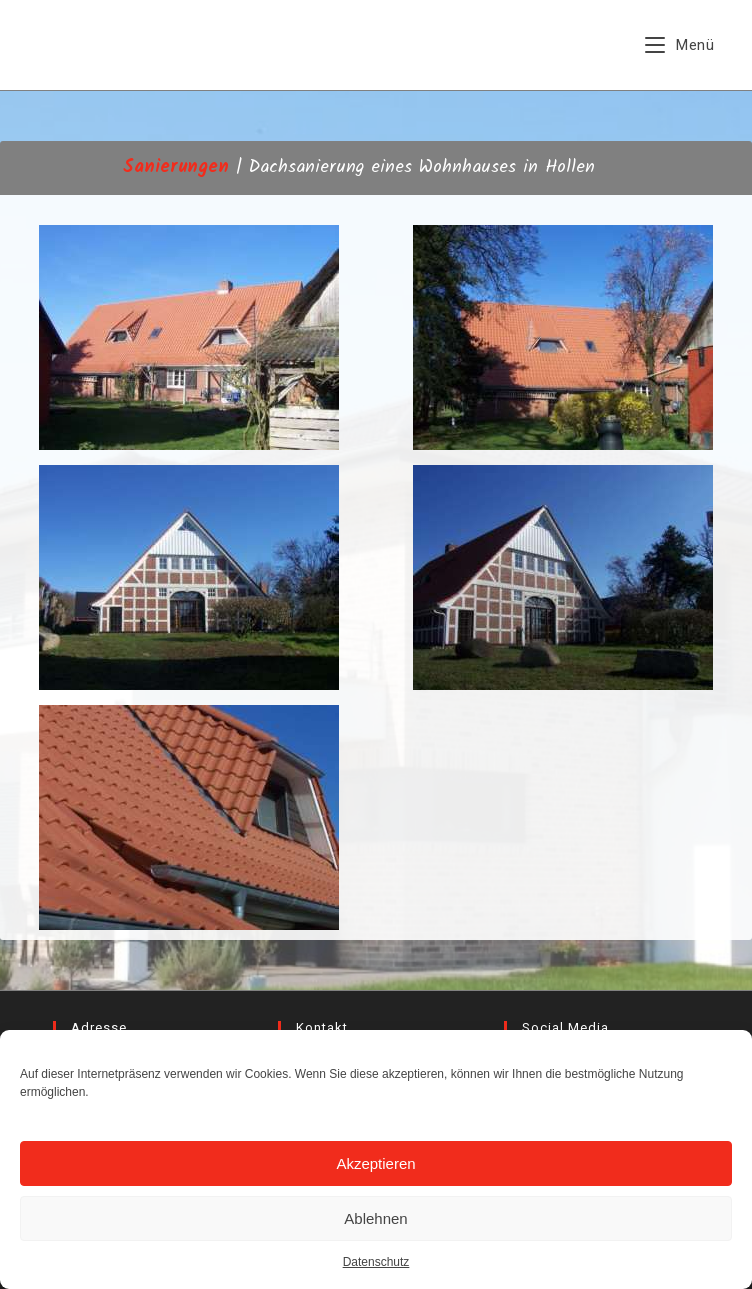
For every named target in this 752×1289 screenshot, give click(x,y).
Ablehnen (375, 1218)
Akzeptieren (375, 1163)
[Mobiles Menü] (679, 45)
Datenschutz (376, 1262)
